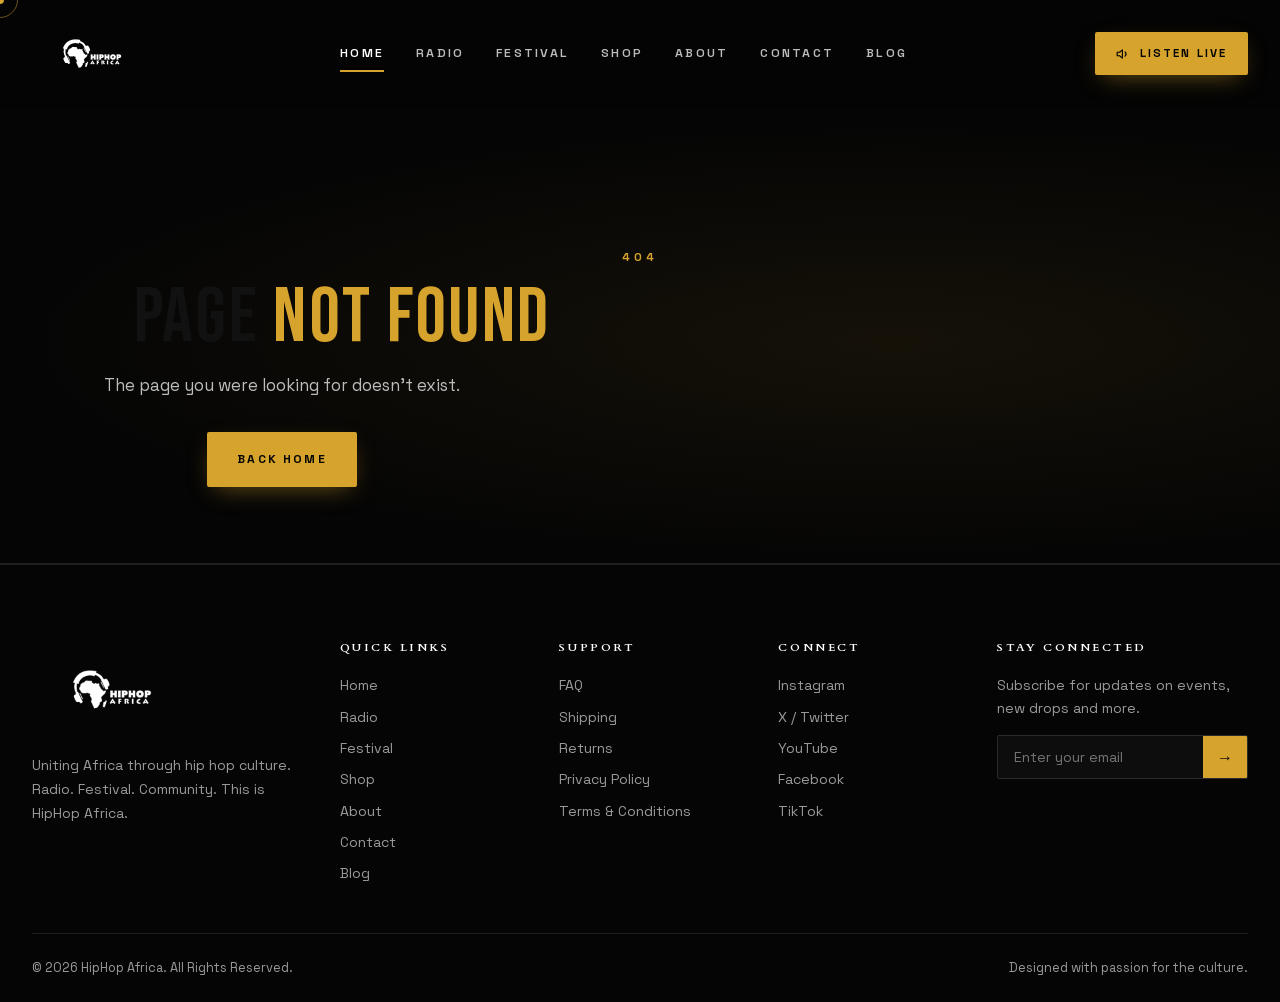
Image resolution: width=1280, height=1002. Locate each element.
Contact (797, 53)
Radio (440, 53)
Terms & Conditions (625, 811)
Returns (586, 748)
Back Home (281, 459)
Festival (532, 53)
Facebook (811, 779)
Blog (886, 53)
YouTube (808, 748)
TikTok (800, 811)
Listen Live (1171, 53)
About (701, 53)
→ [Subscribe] (1225, 757)
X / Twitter (813, 717)
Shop (622, 53)
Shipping (588, 717)
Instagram (811, 685)
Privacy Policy (604, 779)
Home (362, 53)
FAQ (571, 685)
